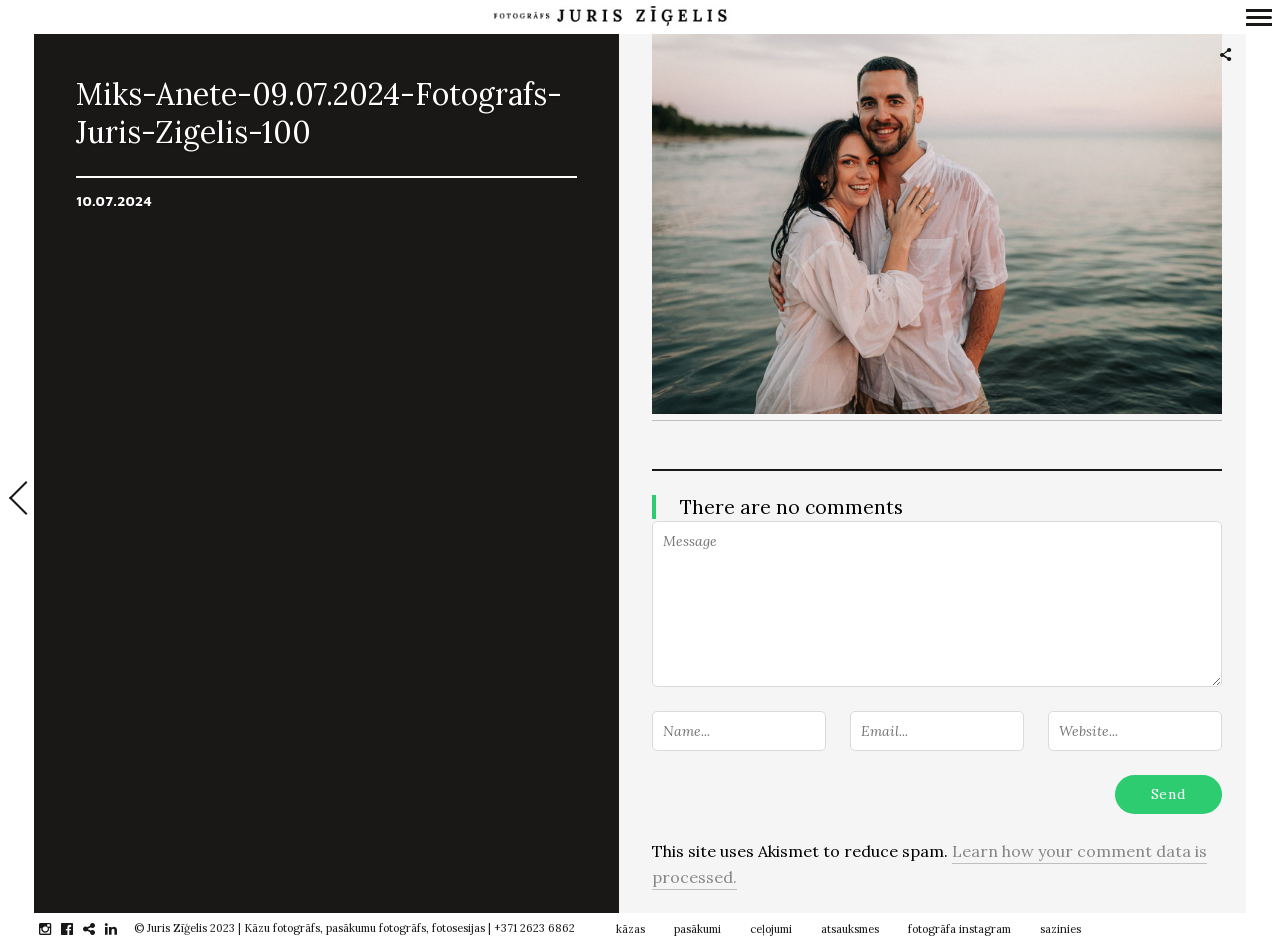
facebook (77, 929)
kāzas (630, 929)
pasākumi (697, 929)
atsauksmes (850, 929)
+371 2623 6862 (534, 928)
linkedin (121, 929)
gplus (99, 929)
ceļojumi (771, 929)
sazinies (1060, 929)
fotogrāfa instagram (959, 929)
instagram (55, 929)
